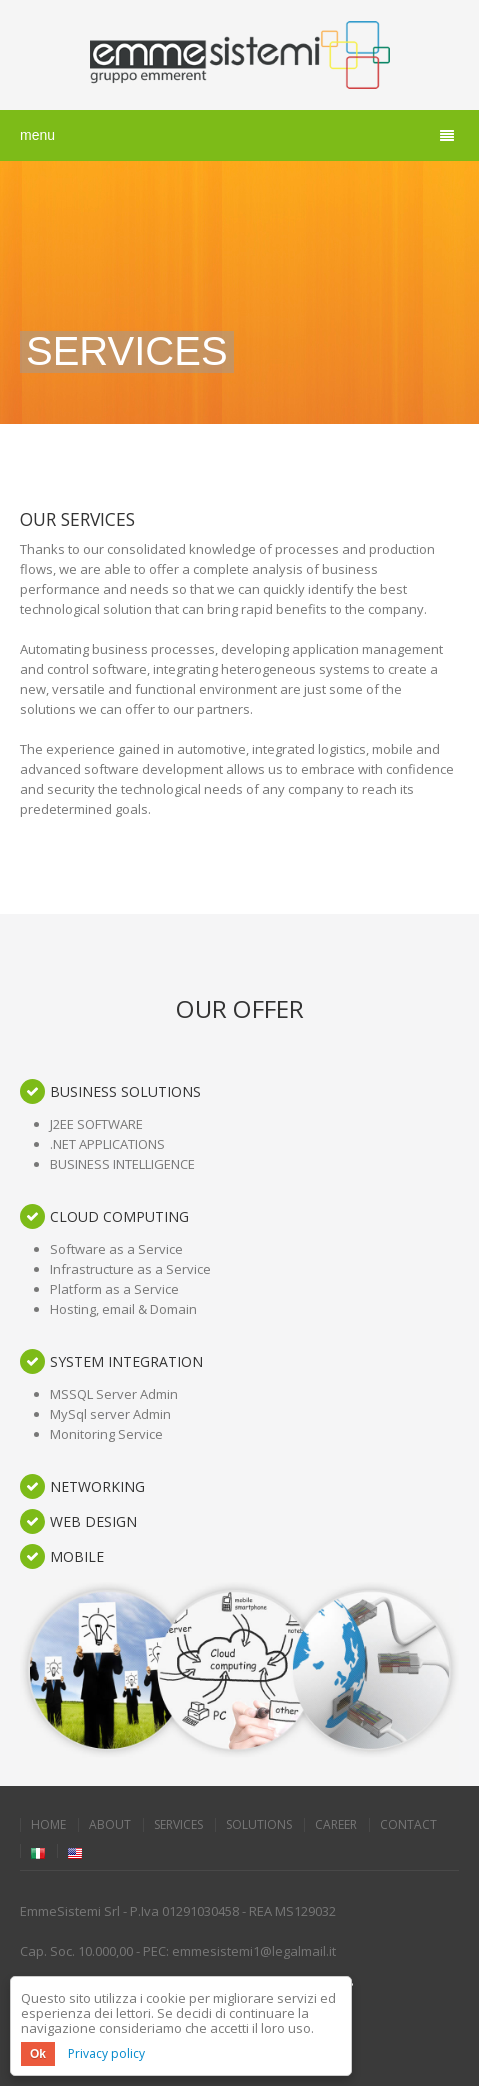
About (110, 1825)
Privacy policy (106, 2053)
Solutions (259, 1825)
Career (336, 1825)
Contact (408, 1825)
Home (48, 1825)
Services (178, 1825)
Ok (38, 2054)
